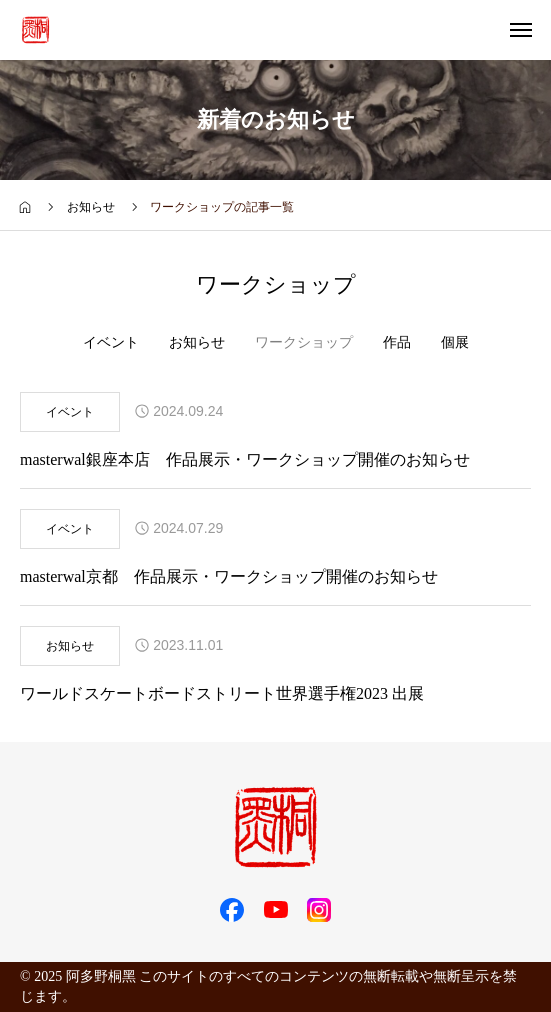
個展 (455, 342)
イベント (111, 342)
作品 (397, 342)
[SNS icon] (232, 910)
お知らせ (197, 342)
